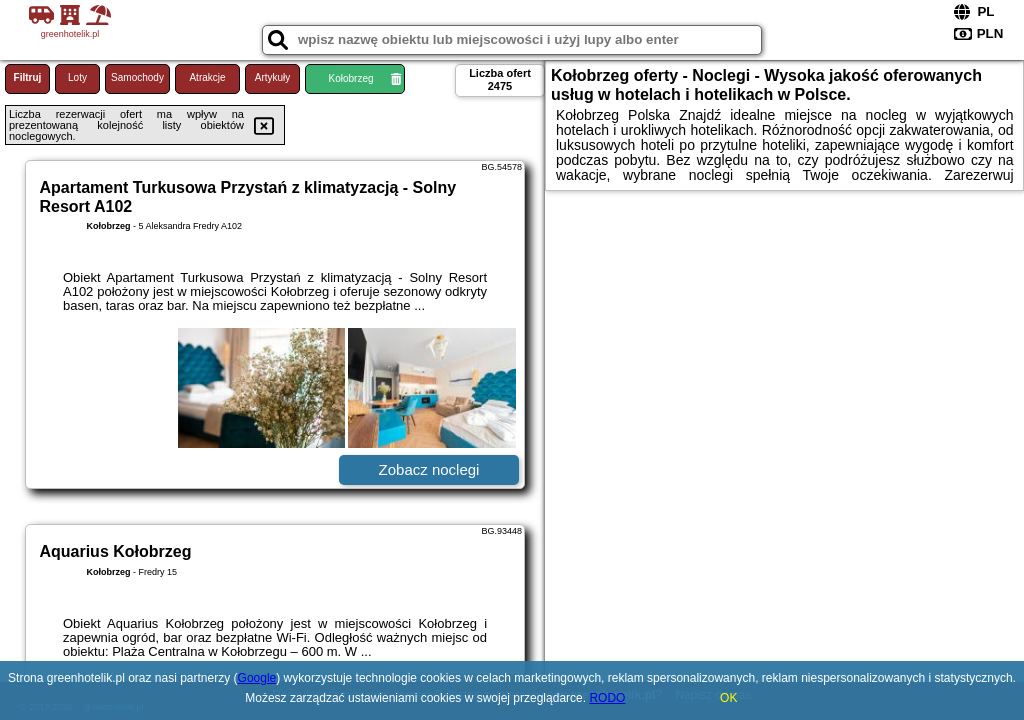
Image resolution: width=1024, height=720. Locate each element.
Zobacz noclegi (429, 469)
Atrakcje (207, 77)
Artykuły (273, 77)
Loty (77, 77)
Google (257, 678)
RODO (607, 698)
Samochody (137, 77)
